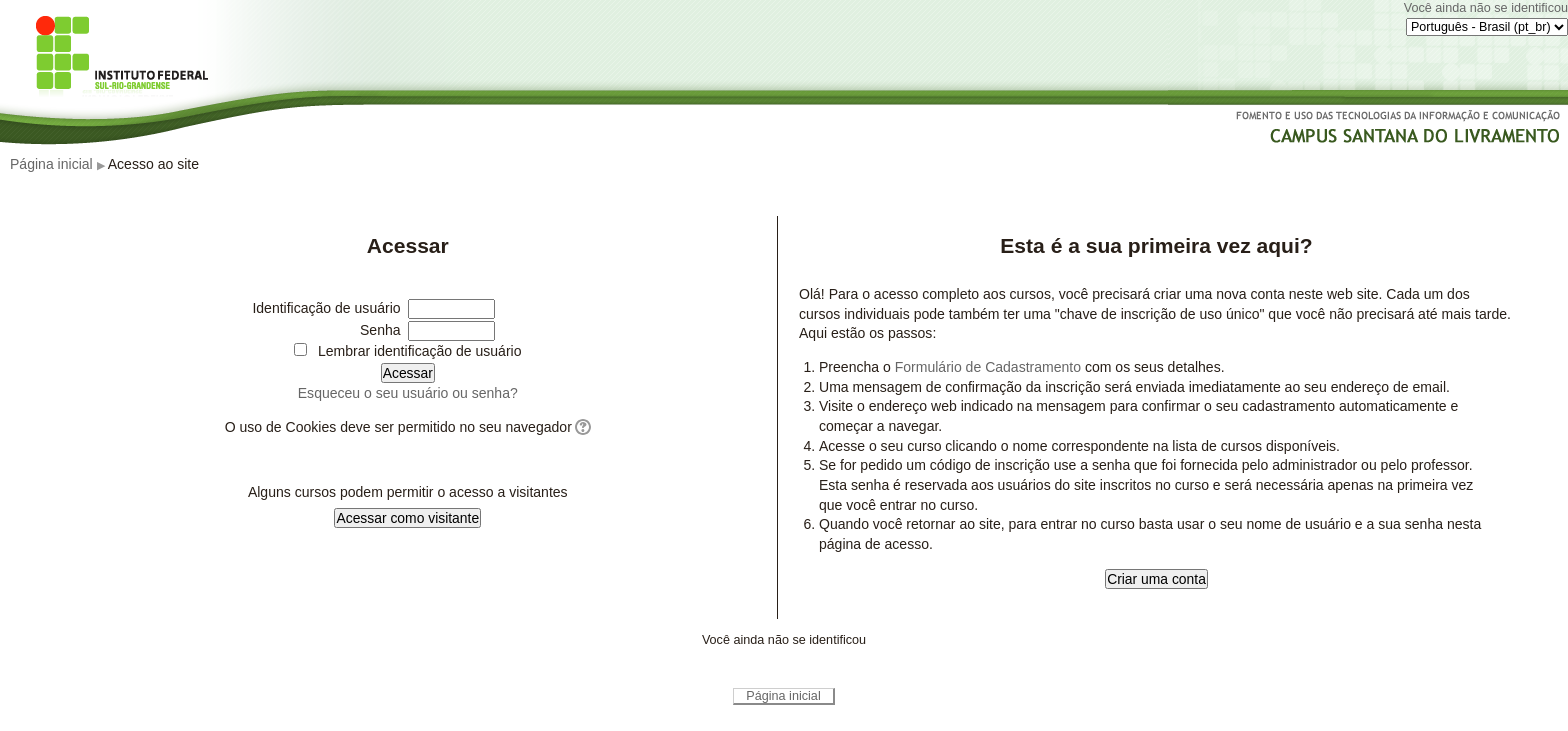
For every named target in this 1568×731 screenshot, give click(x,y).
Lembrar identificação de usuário (420, 351)
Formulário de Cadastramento (988, 367)
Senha (380, 330)
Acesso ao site (153, 164)
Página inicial (51, 164)
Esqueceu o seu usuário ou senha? (408, 393)
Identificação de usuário (326, 308)
